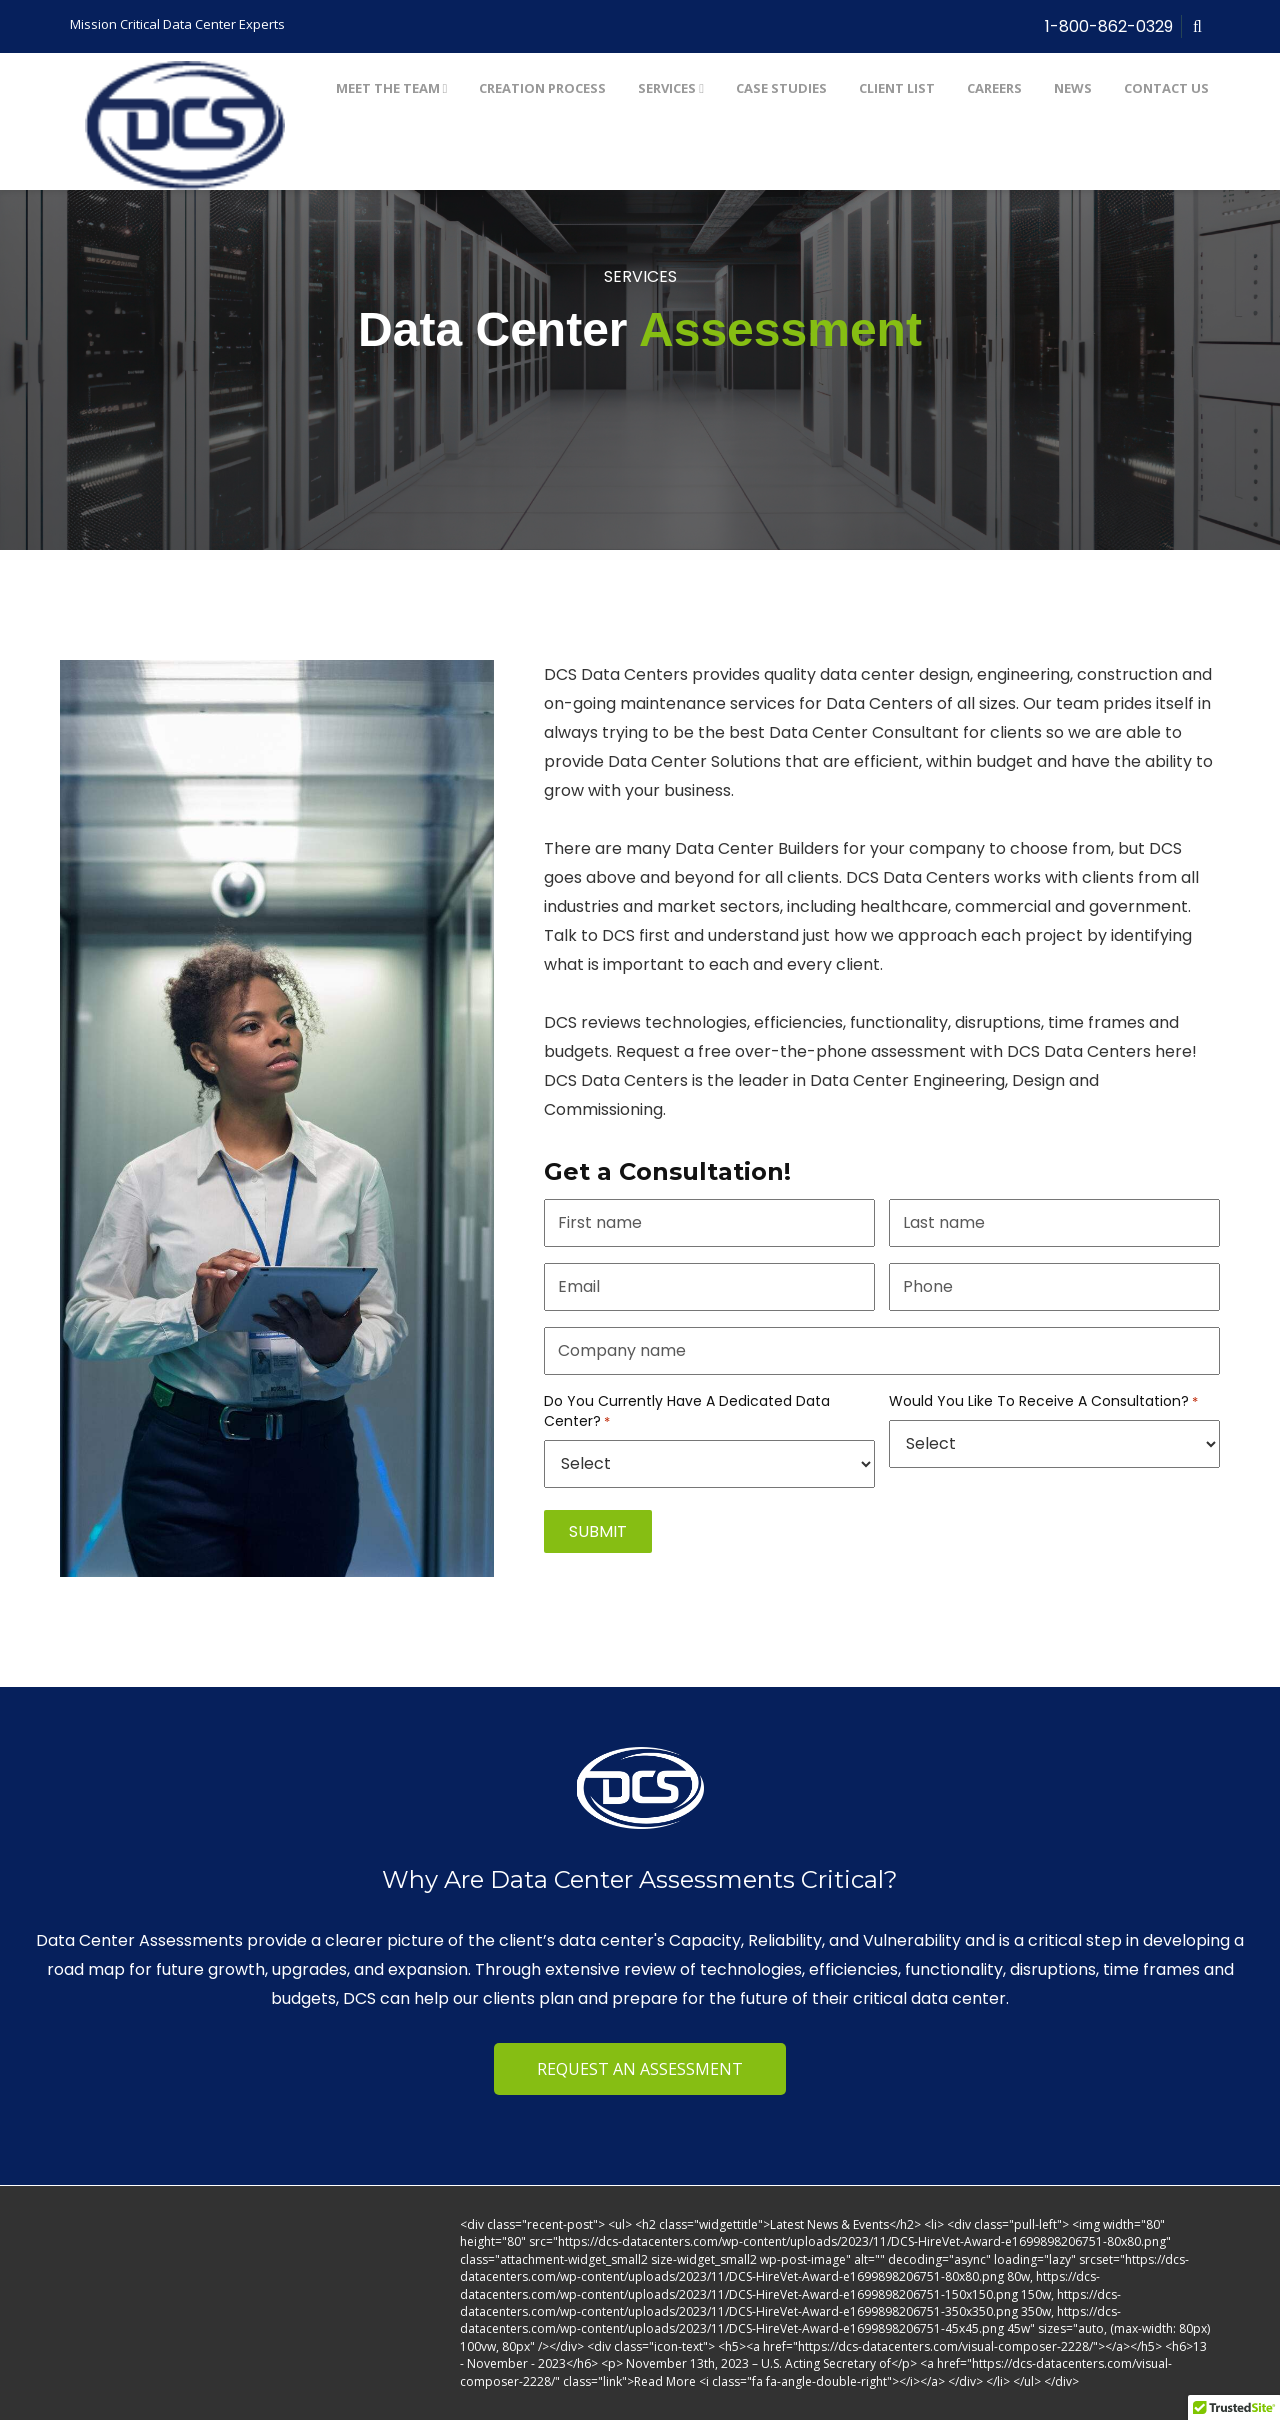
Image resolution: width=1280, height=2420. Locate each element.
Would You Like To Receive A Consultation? (1043, 1401)
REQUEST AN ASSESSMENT (640, 2069)
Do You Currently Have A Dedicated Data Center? (687, 1411)
